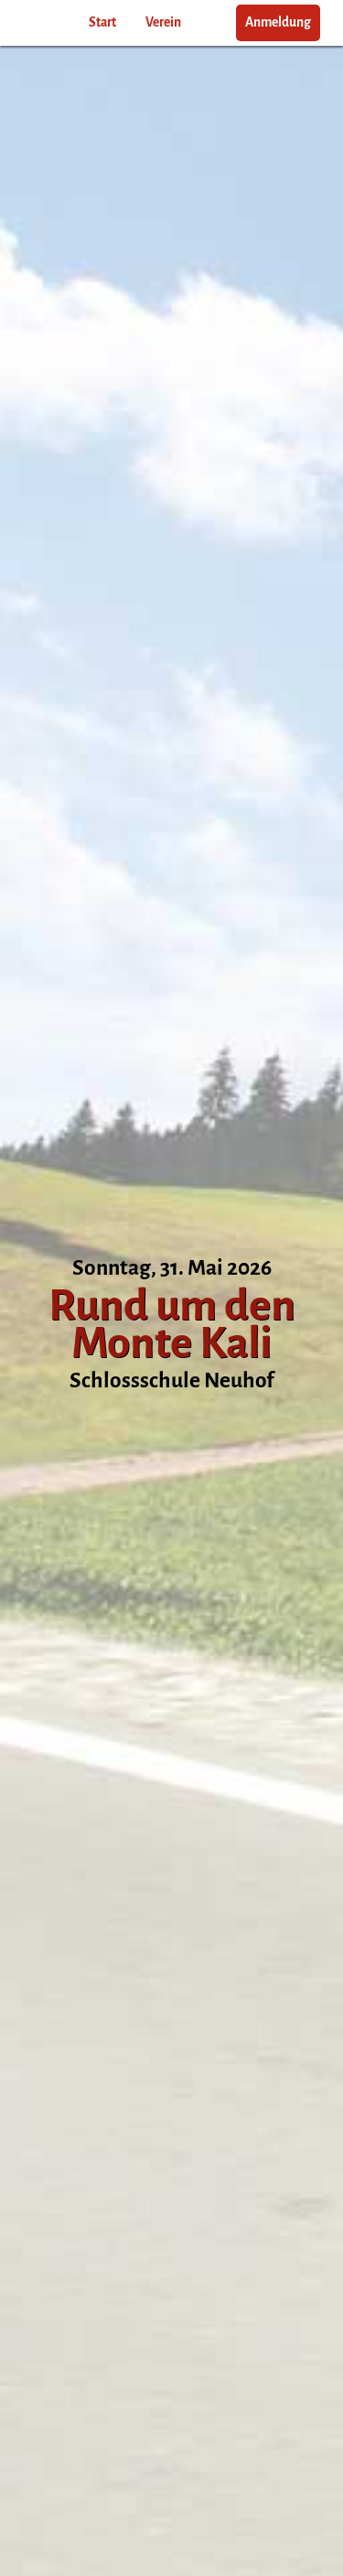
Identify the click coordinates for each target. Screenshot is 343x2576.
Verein (163, 22)
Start (102, 22)
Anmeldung (278, 22)
